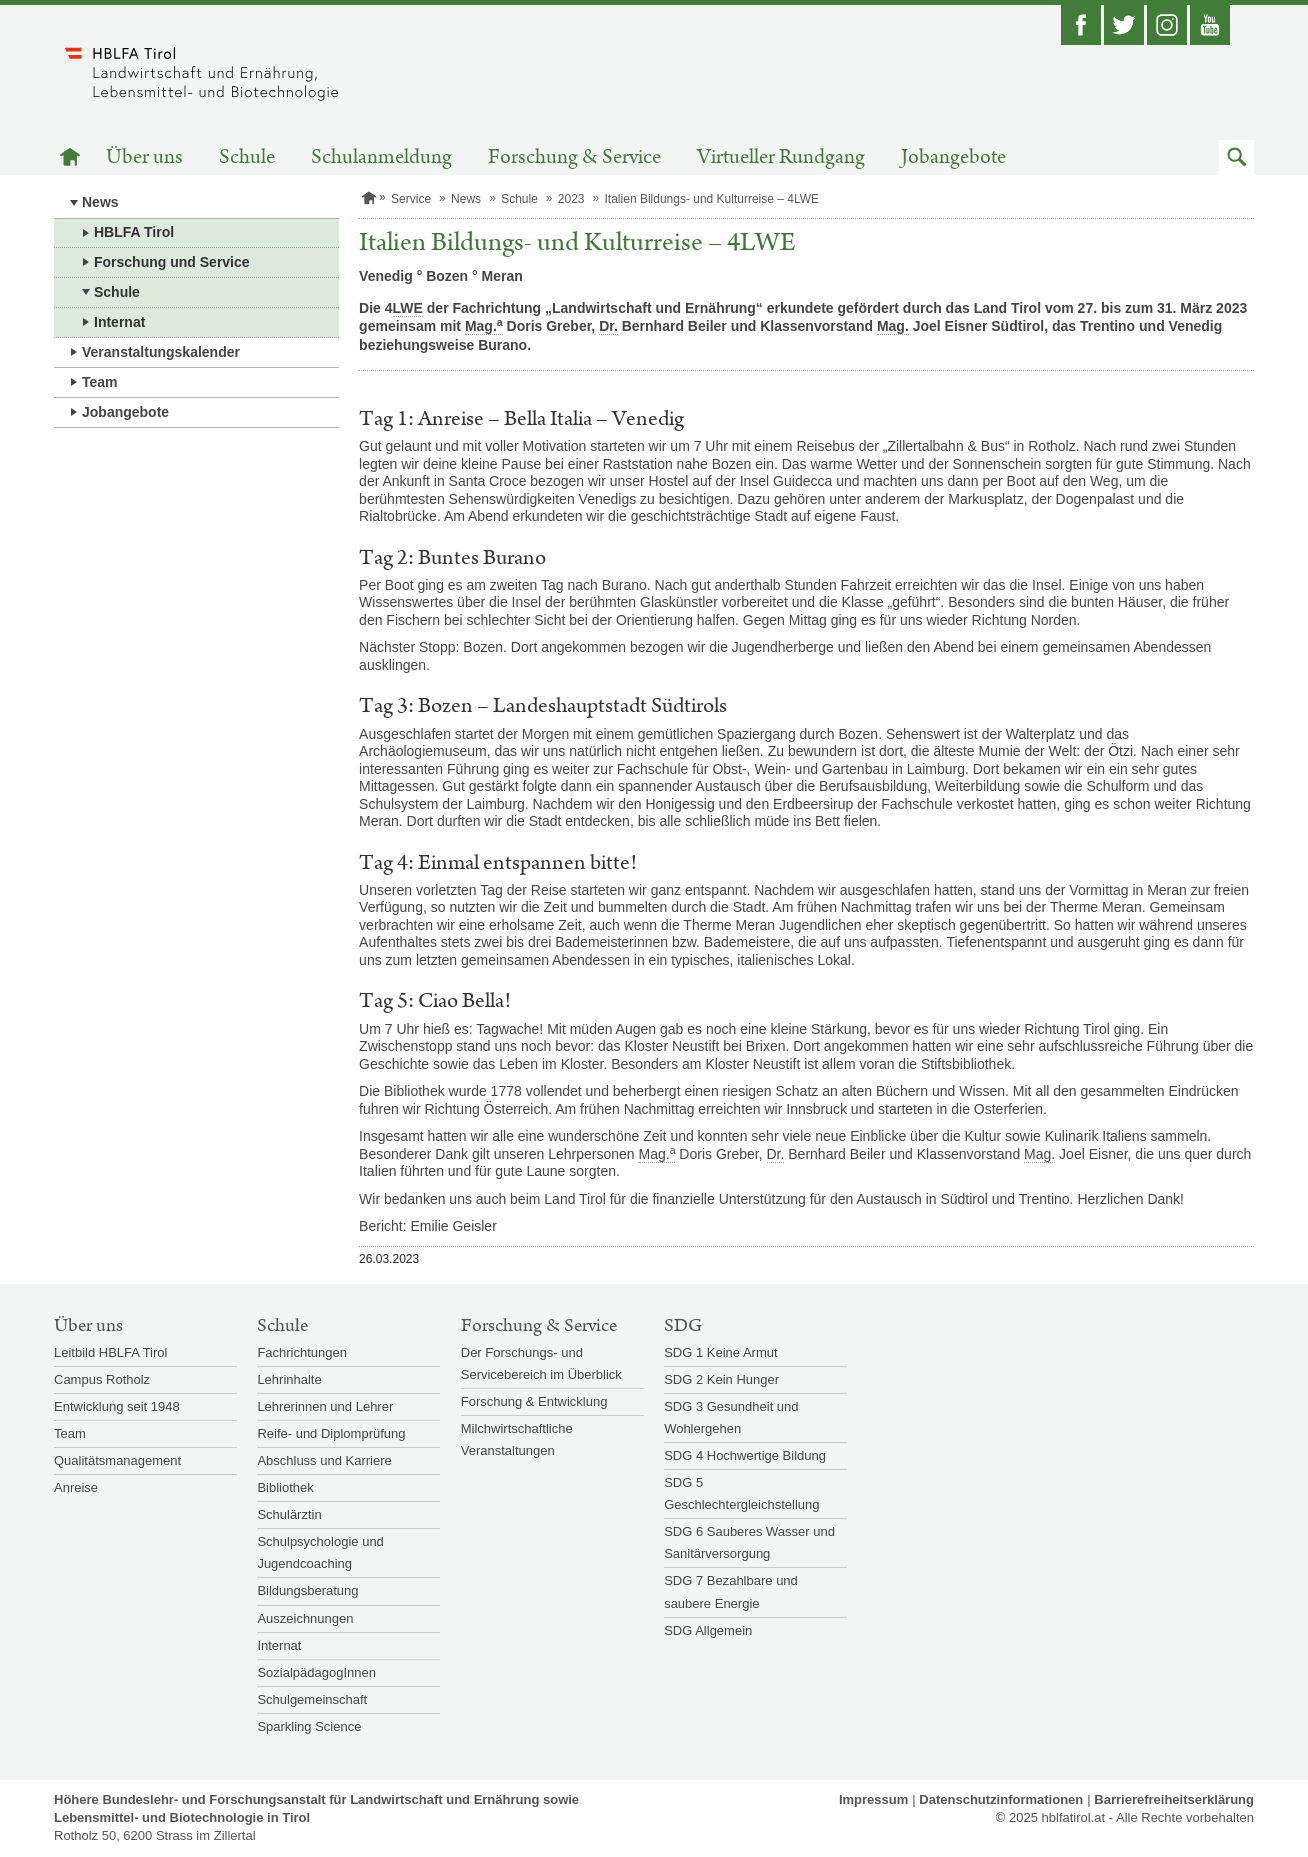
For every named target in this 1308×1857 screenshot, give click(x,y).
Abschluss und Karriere (324, 1460)
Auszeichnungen (305, 1618)
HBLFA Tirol (134, 232)
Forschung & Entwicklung (534, 1401)
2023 (571, 199)
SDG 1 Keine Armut (720, 1352)
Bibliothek (285, 1487)
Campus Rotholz (102, 1379)
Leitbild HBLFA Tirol (110, 1352)
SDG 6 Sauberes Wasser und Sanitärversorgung (749, 1542)
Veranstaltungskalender (161, 352)
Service (411, 199)
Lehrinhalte (289, 1379)
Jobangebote (953, 157)
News (100, 202)
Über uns (144, 157)
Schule (247, 157)
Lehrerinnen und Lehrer (325, 1406)
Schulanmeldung (381, 157)
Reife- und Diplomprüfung (331, 1433)
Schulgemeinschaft (312, 1699)
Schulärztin (289, 1514)
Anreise (76, 1487)
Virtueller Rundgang (781, 157)
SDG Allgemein (708, 1630)
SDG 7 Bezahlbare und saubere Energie (731, 1591)
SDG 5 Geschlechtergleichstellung (741, 1493)
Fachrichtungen (302, 1352)
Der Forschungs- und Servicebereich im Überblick (541, 1363)
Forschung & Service (574, 157)
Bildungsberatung (307, 1590)
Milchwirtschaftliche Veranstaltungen (517, 1439)
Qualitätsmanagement (117, 1460)
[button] (1236, 157)
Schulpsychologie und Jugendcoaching (320, 1552)
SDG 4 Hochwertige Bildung (745, 1455)
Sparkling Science (309, 1726)
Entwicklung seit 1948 (117, 1406)
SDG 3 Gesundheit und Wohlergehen (731, 1417)
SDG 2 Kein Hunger (721, 1379)
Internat (119, 322)
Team (100, 382)
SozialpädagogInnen (316, 1672)
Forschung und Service (172, 262)
